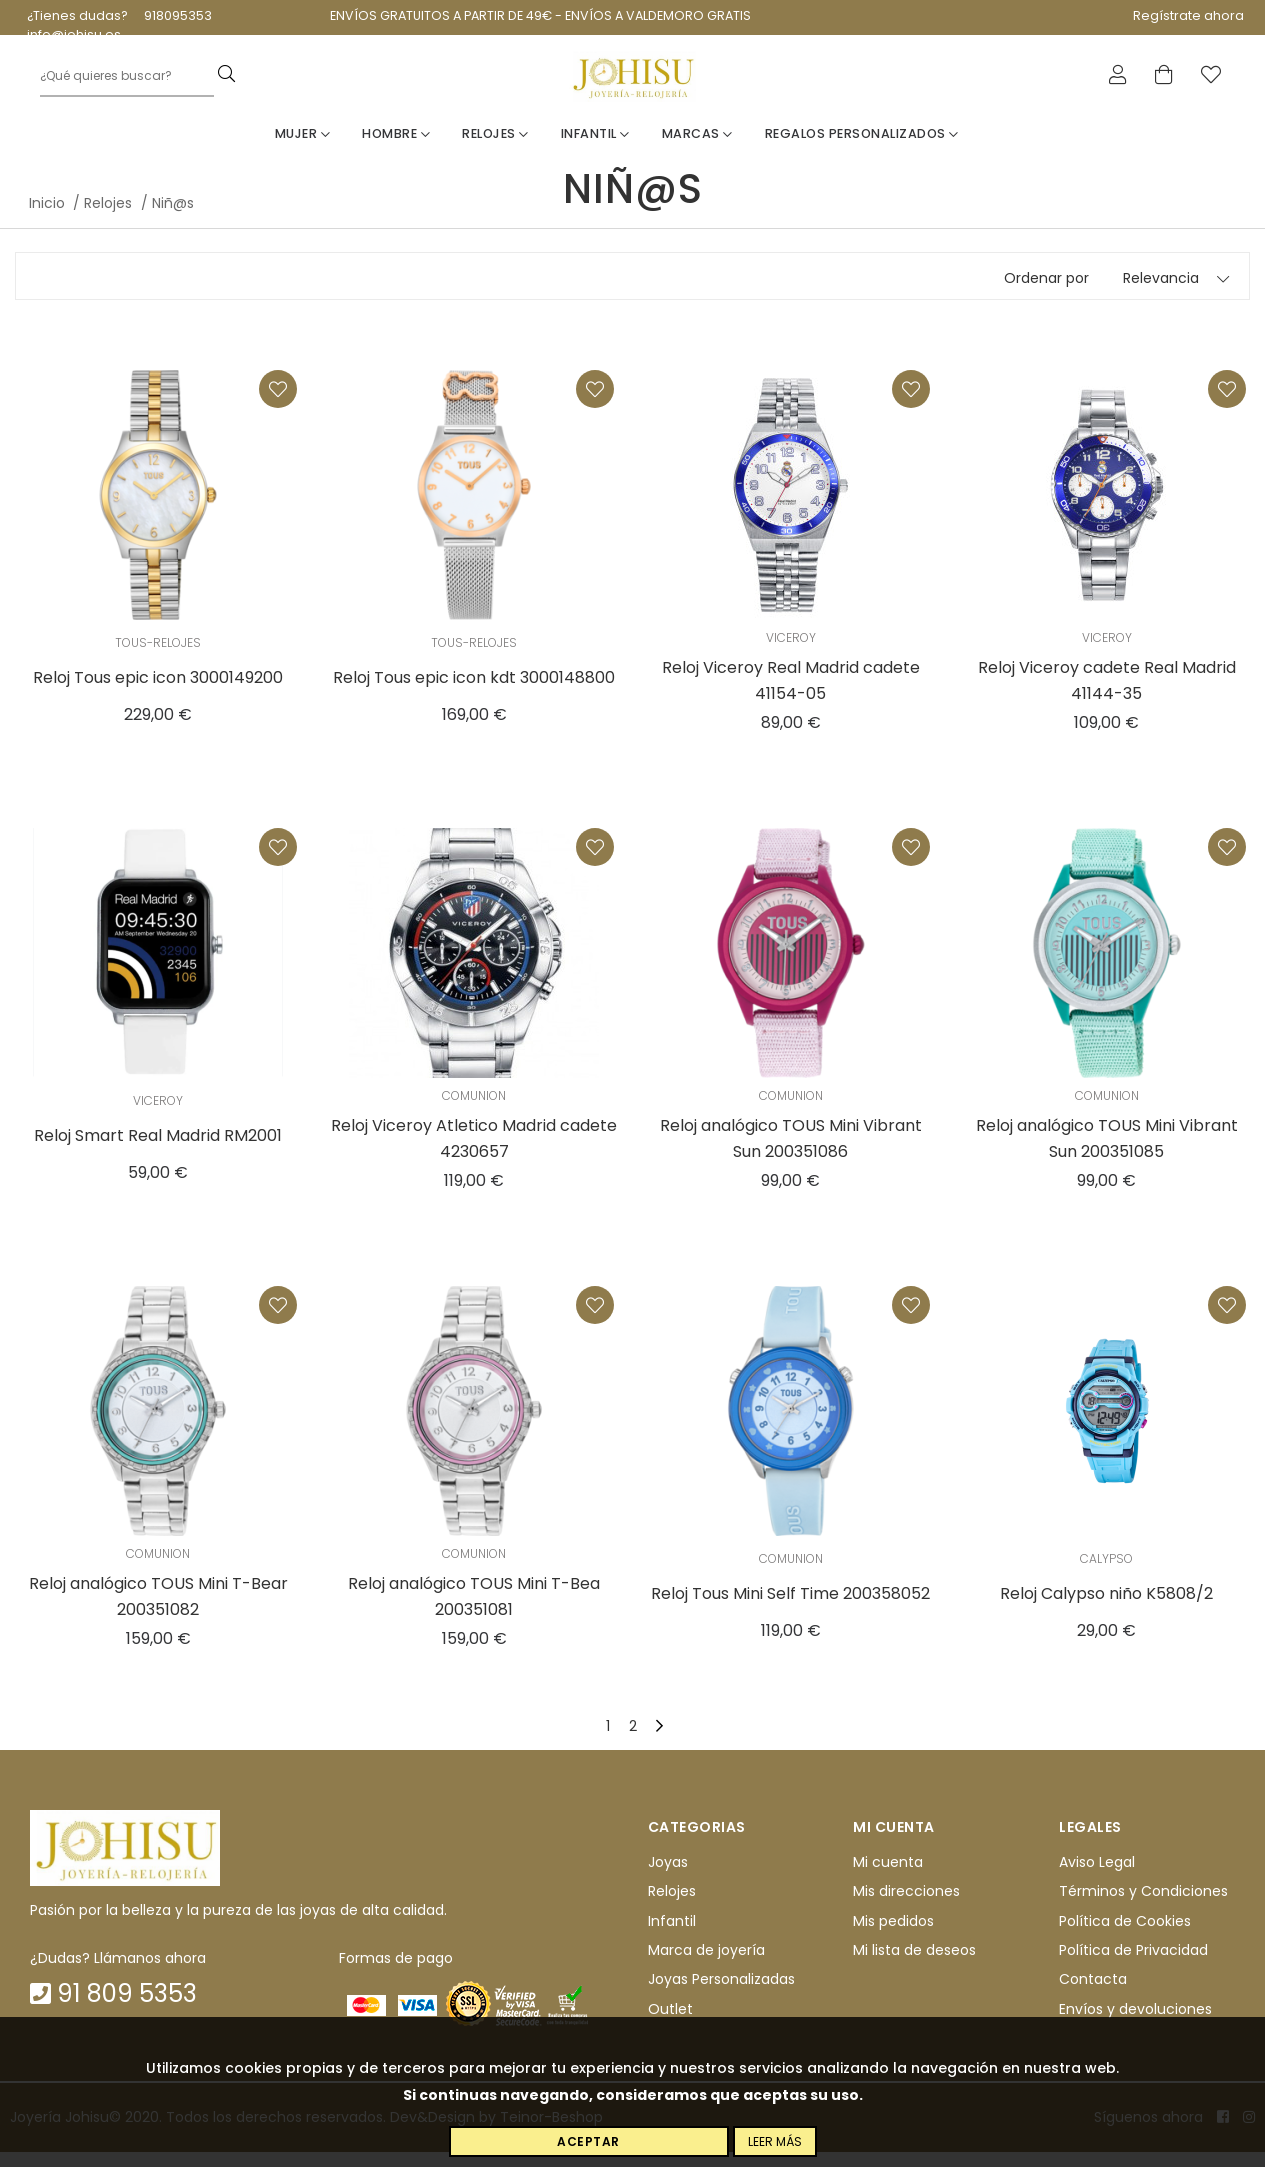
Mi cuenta (888, 1877)
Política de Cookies (1125, 1936)
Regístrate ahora (1188, 15)
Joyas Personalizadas (721, 1994)
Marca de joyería (706, 1965)
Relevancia (1161, 293)
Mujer (303, 148)
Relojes (495, 148)
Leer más (775, 2141)
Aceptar (588, 2141)
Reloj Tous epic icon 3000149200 (158, 692)
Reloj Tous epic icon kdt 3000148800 (474, 692)
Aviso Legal (1097, 1877)
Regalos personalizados (862, 148)
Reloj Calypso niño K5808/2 (1106, 1608)
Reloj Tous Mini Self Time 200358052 (790, 1608)
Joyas (668, 1877)
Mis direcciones (906, 1906)
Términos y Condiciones (1143, 1906)
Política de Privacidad (1133, 1965)
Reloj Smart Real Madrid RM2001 (158, 1150)
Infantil (595, 148)
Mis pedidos (893, 1936)
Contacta (1093, 1994)
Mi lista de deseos (914, 1965)
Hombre (396, 148)
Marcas (697, 148)
